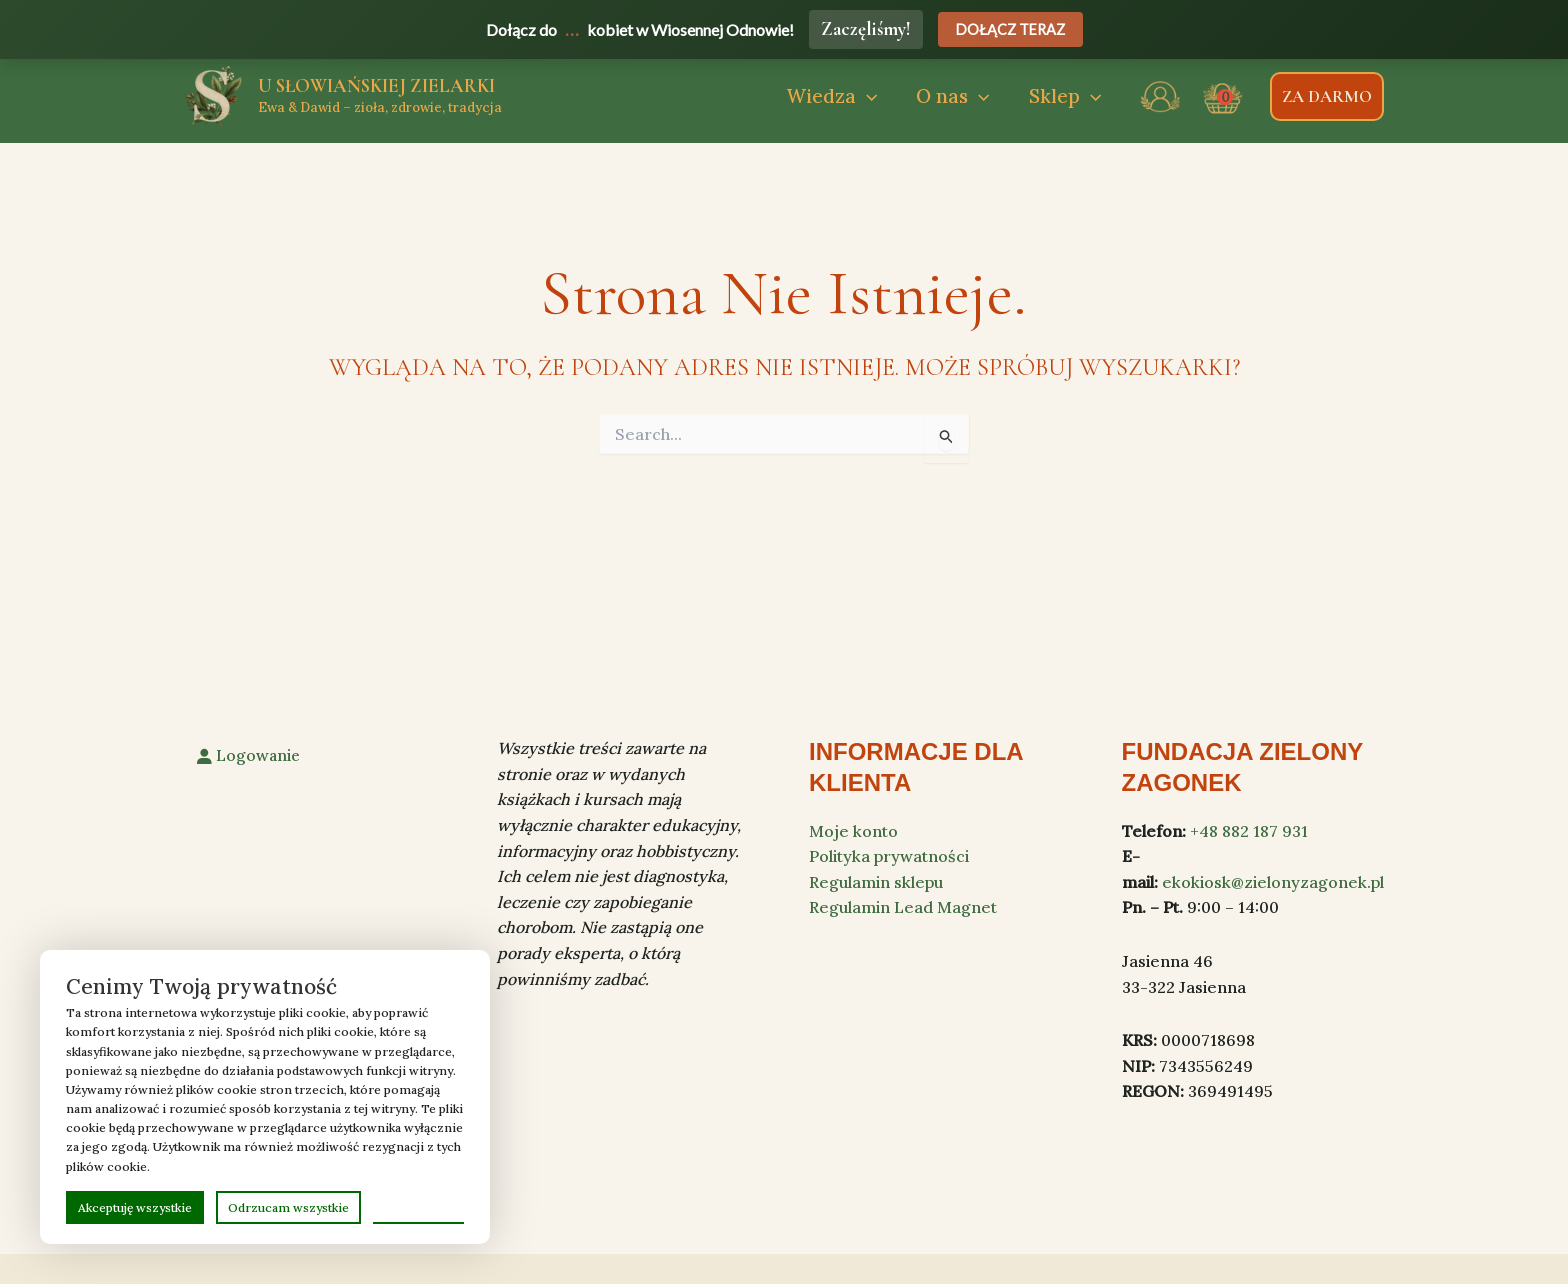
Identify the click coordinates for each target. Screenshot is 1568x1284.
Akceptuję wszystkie (135, 1207)
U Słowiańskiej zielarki (376, 85)
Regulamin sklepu (876, 882)
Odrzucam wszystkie (288, 1207)
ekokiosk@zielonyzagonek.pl (1273, 882)
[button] (835, 97)
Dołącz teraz (1010, 29)
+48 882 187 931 (1249, 831)
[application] (870, 96)
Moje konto (853, 831)
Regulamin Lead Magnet (903, 907)
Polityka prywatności (889, 856)
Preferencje (418, 1206)
